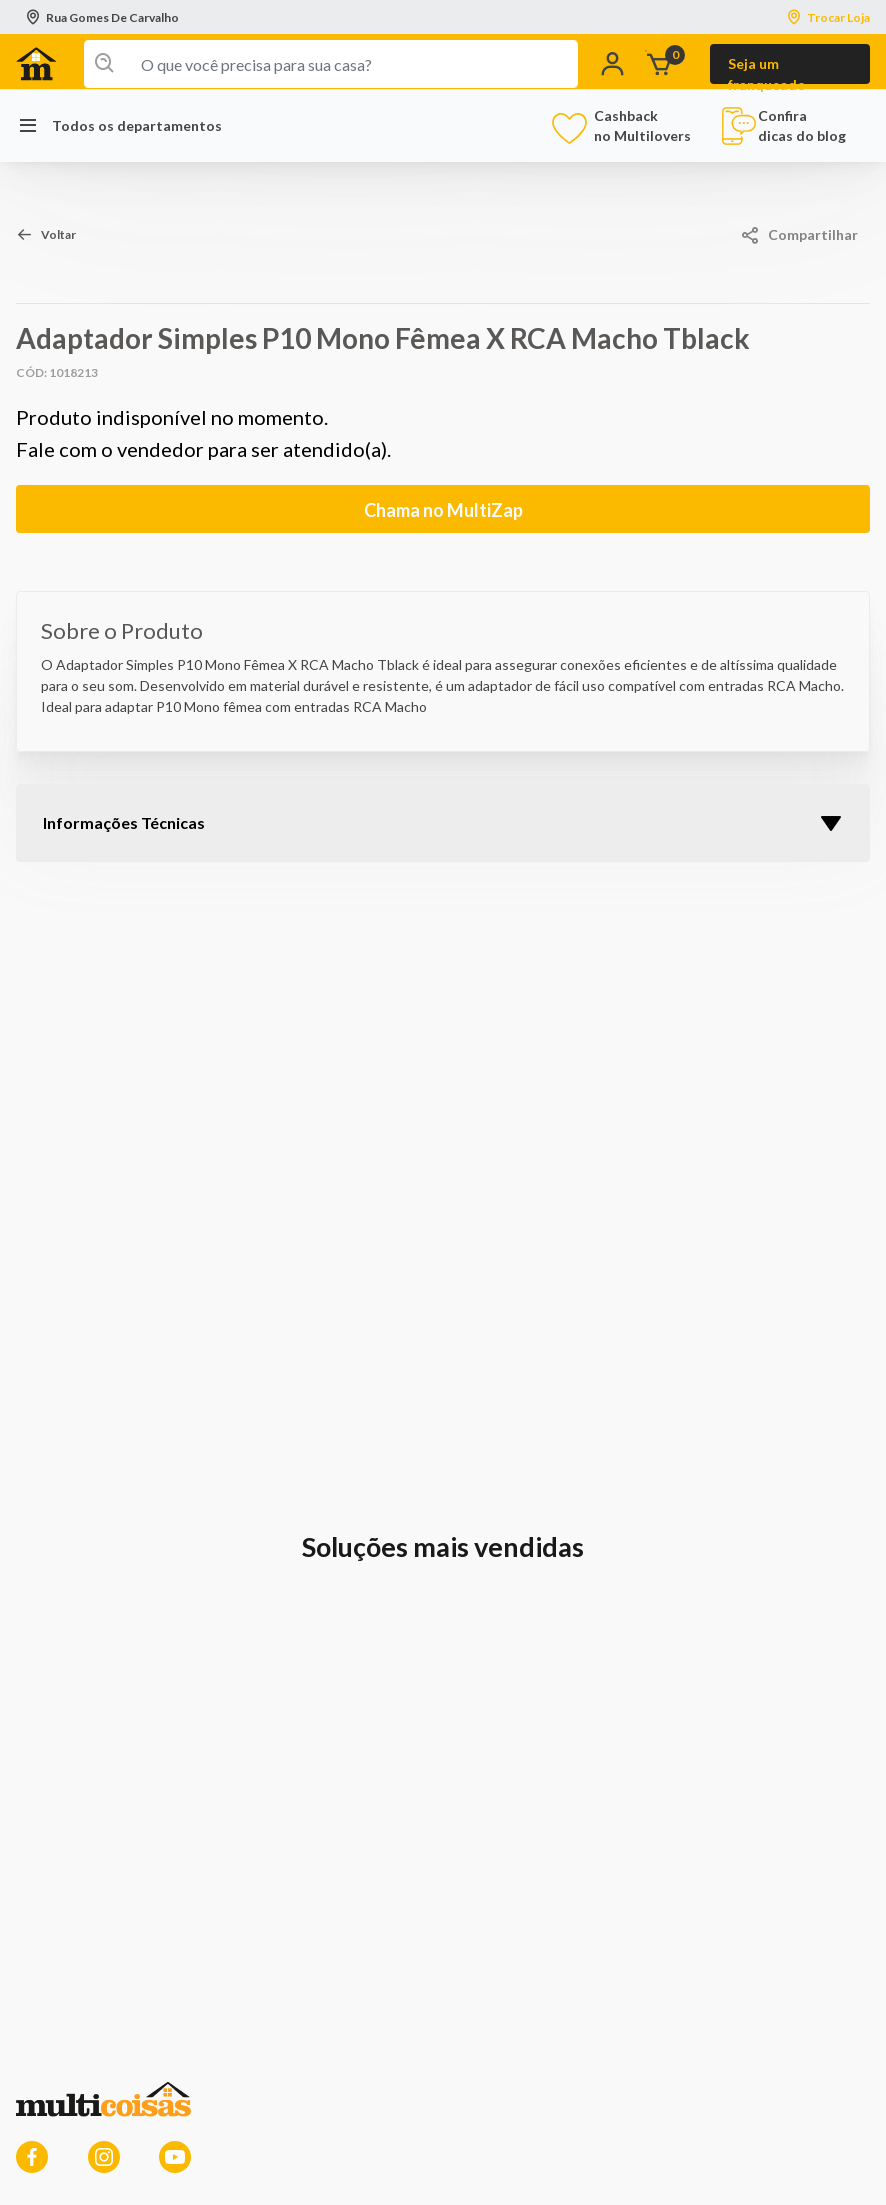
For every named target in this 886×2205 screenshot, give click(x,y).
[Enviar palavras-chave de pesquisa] (100, 64)
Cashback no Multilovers (625, 125)
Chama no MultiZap (443, 510)
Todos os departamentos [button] (119, 126)
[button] (616, 64)
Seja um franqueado (767, 69)
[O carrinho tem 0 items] (674, 64)
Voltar (58, 234)
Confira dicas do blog (783, 126)
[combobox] (331, 64)
